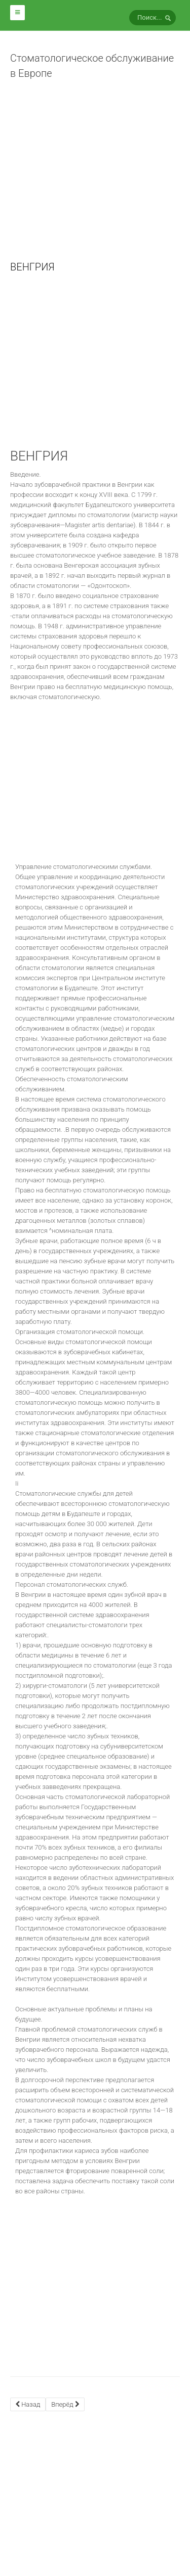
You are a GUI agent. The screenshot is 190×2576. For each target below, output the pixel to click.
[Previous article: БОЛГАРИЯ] (28, 2404)
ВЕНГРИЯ (32, 267)
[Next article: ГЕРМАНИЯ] (65, 2404)
